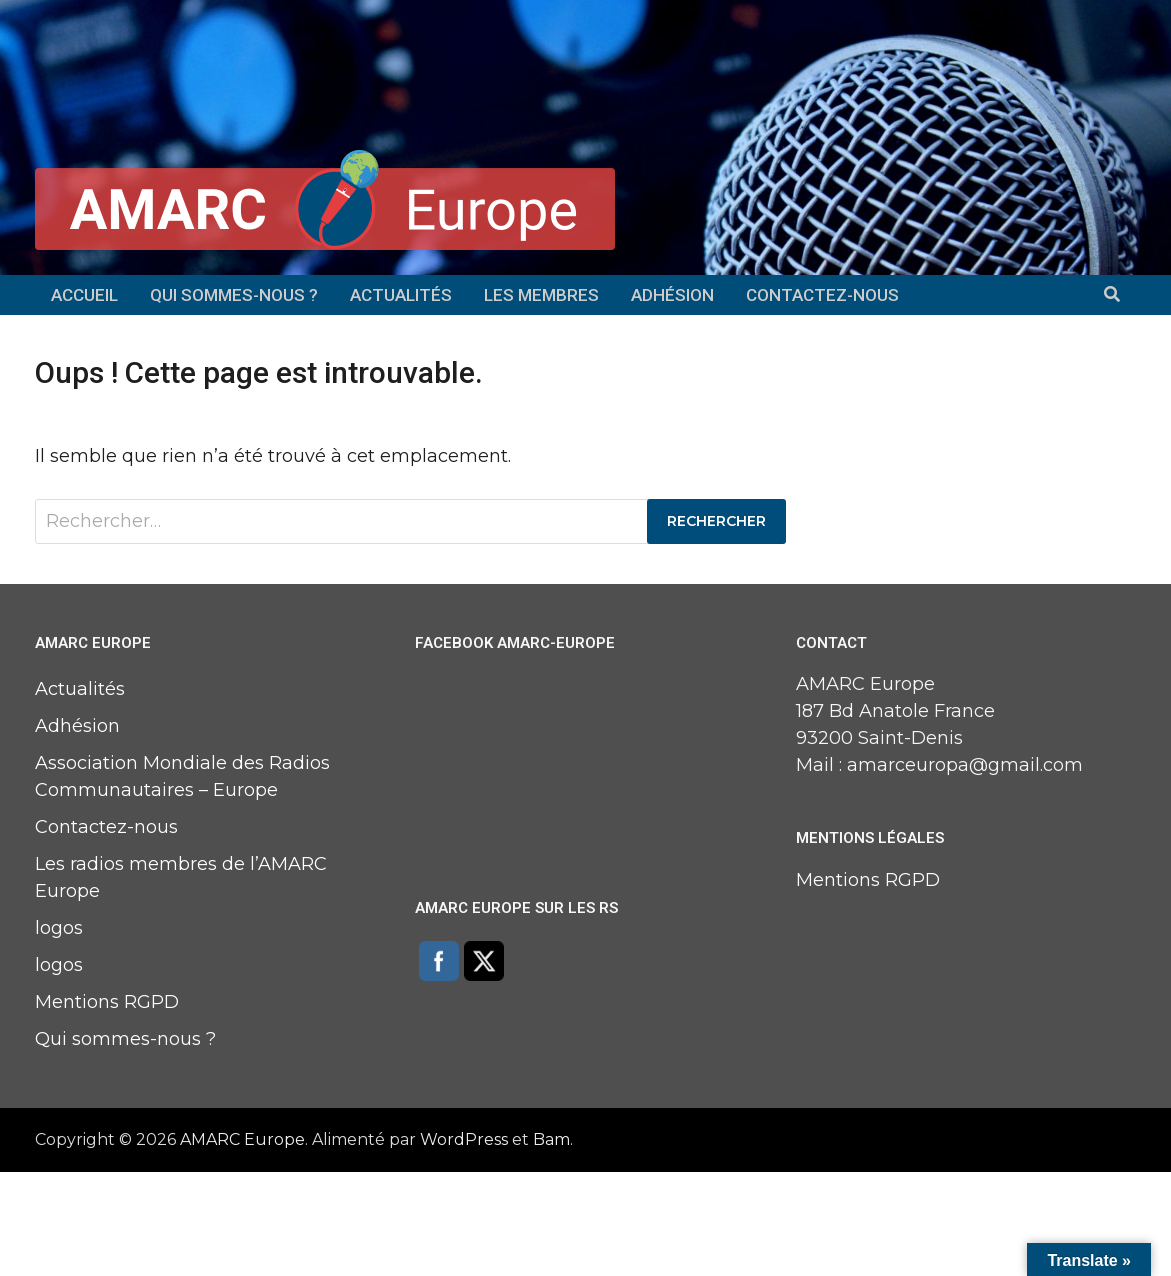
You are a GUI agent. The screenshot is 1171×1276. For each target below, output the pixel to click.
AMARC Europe (242, 1139)
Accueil (84, 295)
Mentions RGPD (107, 1002)
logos (59, 928)
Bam (551, 1139)
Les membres (541, 295)
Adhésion (672, 295)
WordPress (464, 1139)
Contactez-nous (822, 295)
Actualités (401, 295)
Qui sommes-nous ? (234, 295)
